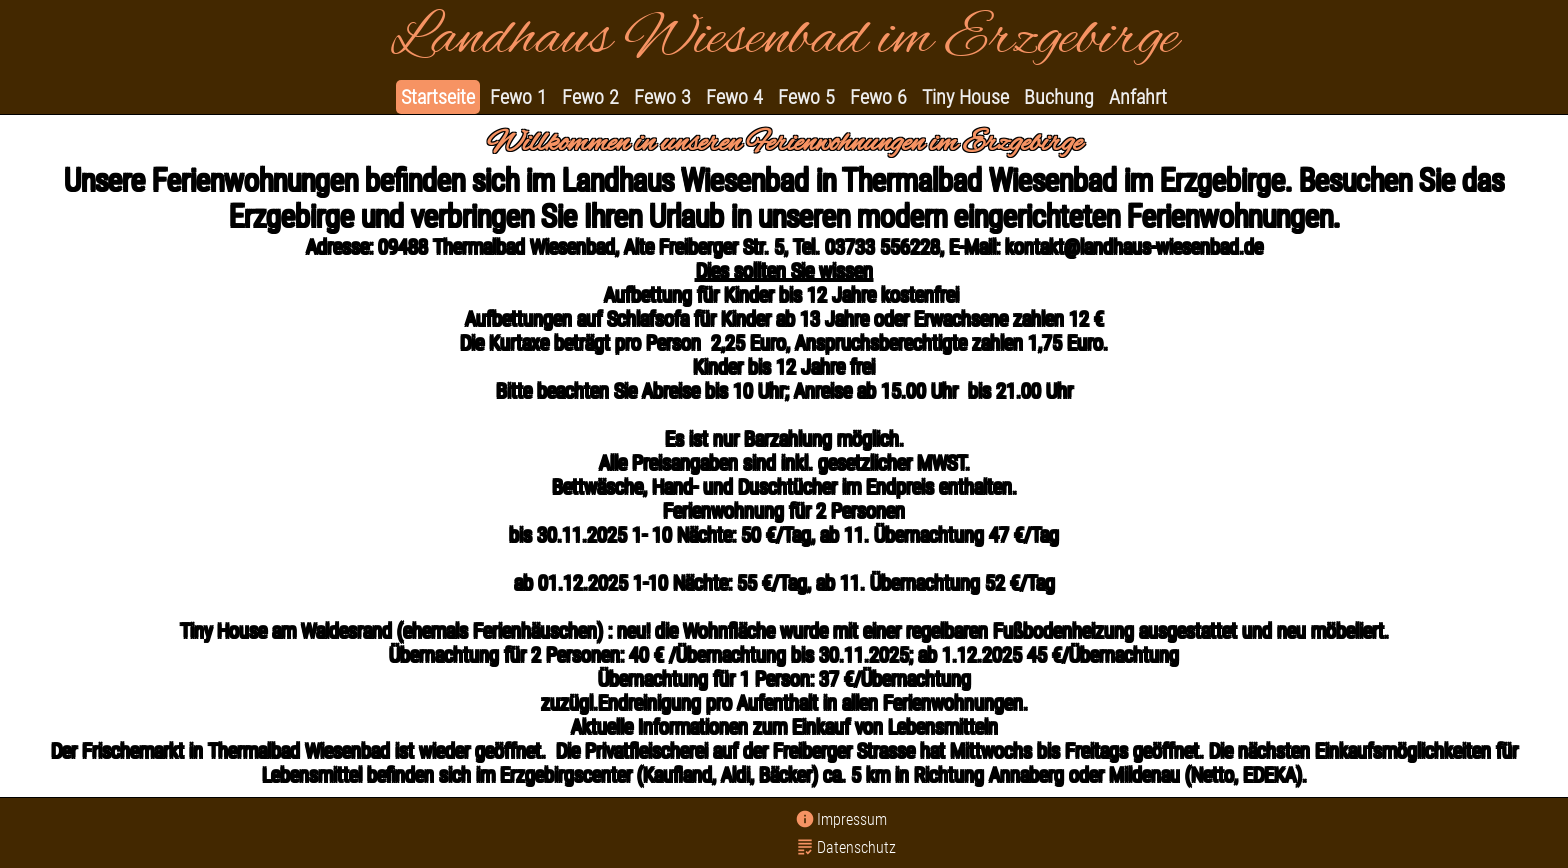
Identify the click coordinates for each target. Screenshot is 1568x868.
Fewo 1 (518, 97)
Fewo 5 (806, 97)
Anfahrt (1138, 97)
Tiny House (965, 97)
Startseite (438, 97)
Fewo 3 (662, 97)
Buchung (1059, 97)
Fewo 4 (734, 97)
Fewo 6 (878, 97)
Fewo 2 (590, 97)
